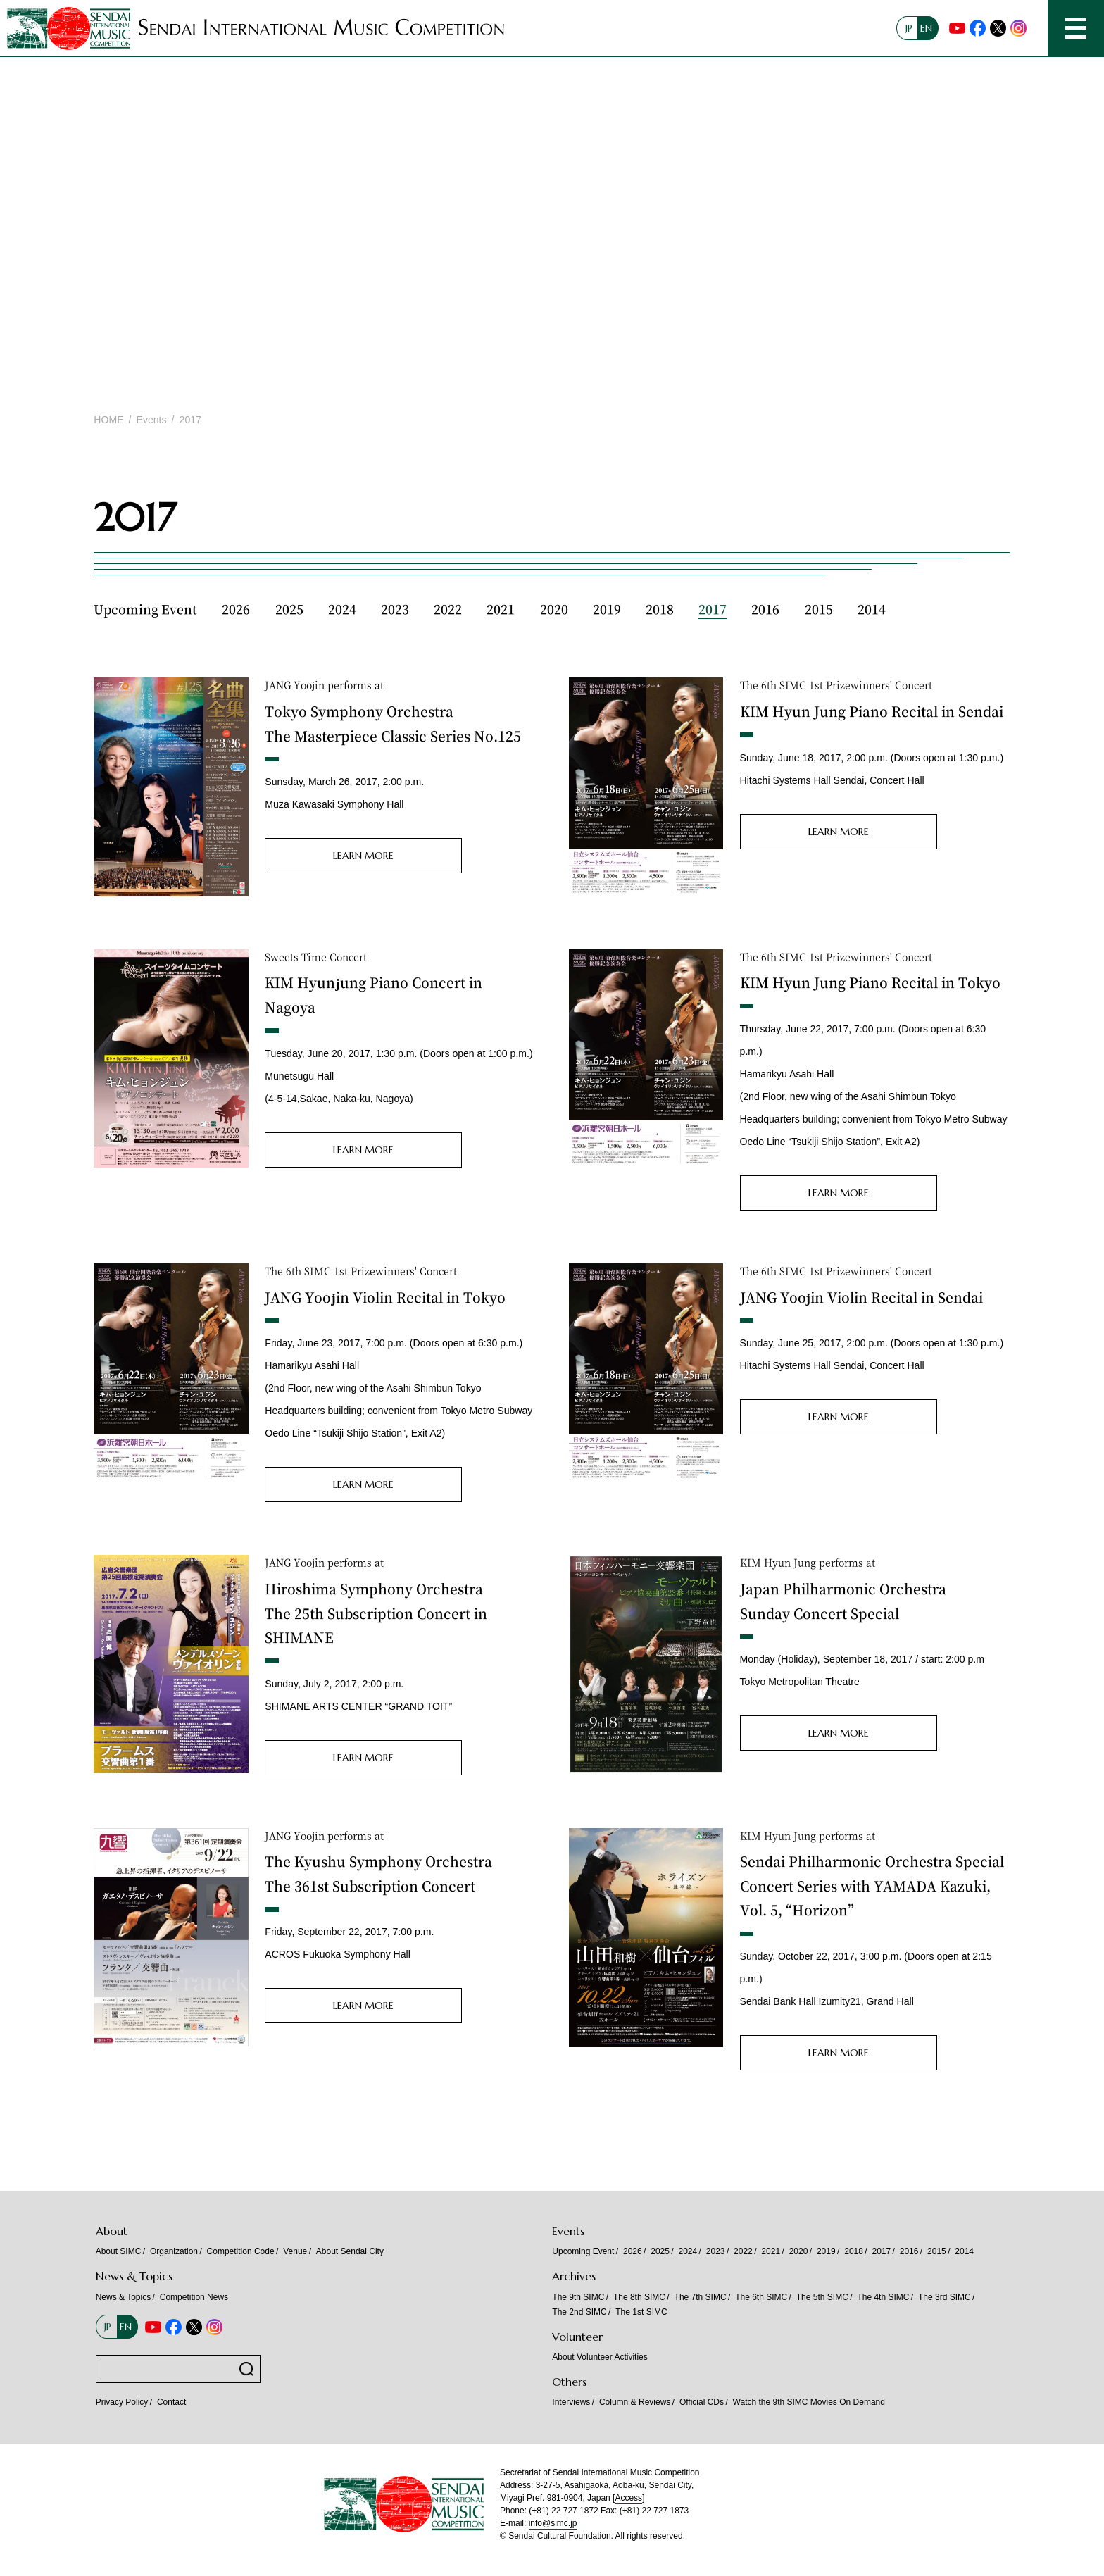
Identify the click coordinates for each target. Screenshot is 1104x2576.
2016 (765, 609)
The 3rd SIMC (944, 2297)
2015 (819, 609)
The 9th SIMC (578, 2297)
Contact (171, 2402)
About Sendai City (350, 2251)
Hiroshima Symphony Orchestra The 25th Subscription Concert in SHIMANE (376, 1612)
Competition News (194, 2297)
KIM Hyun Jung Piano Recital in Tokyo (870, 982)
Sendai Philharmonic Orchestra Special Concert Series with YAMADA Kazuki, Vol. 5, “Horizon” (872, 1885)
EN (926, 28)
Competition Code (241, 2251)
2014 (872, 609)
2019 (607, 609)
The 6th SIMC (761, 2297)
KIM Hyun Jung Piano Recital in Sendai (871, 710)
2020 (554, 609)
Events (152, 419)
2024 (342, 609)
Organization (174, 2251)
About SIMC (119, 2251)
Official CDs (701, 2402)
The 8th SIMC (639, 2297)
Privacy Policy (122, 2402)
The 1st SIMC (641, 2312)
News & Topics (123, 2297)
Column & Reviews (634, 2402)
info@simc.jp (553, 2523)
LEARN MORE (363, 855)
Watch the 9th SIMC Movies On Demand (810, 2402)
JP (908, 28)
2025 (289, 609)
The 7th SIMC (701, 2297)
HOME (108, 419)
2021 (501, 609)
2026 (236, 609)
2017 (712, 609)
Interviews (571, 2402)
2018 (660, 609)
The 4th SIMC (883, 2297)
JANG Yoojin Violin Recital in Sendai (861, 1296)
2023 (395, 609)
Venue (295, 2251)
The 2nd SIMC (579, 2312)
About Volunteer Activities (599, 2357)
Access (628, 2498)
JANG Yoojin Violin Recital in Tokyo (385, 1296)
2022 (448, 609)
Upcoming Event (145, 609)
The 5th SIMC (822, 2297)
